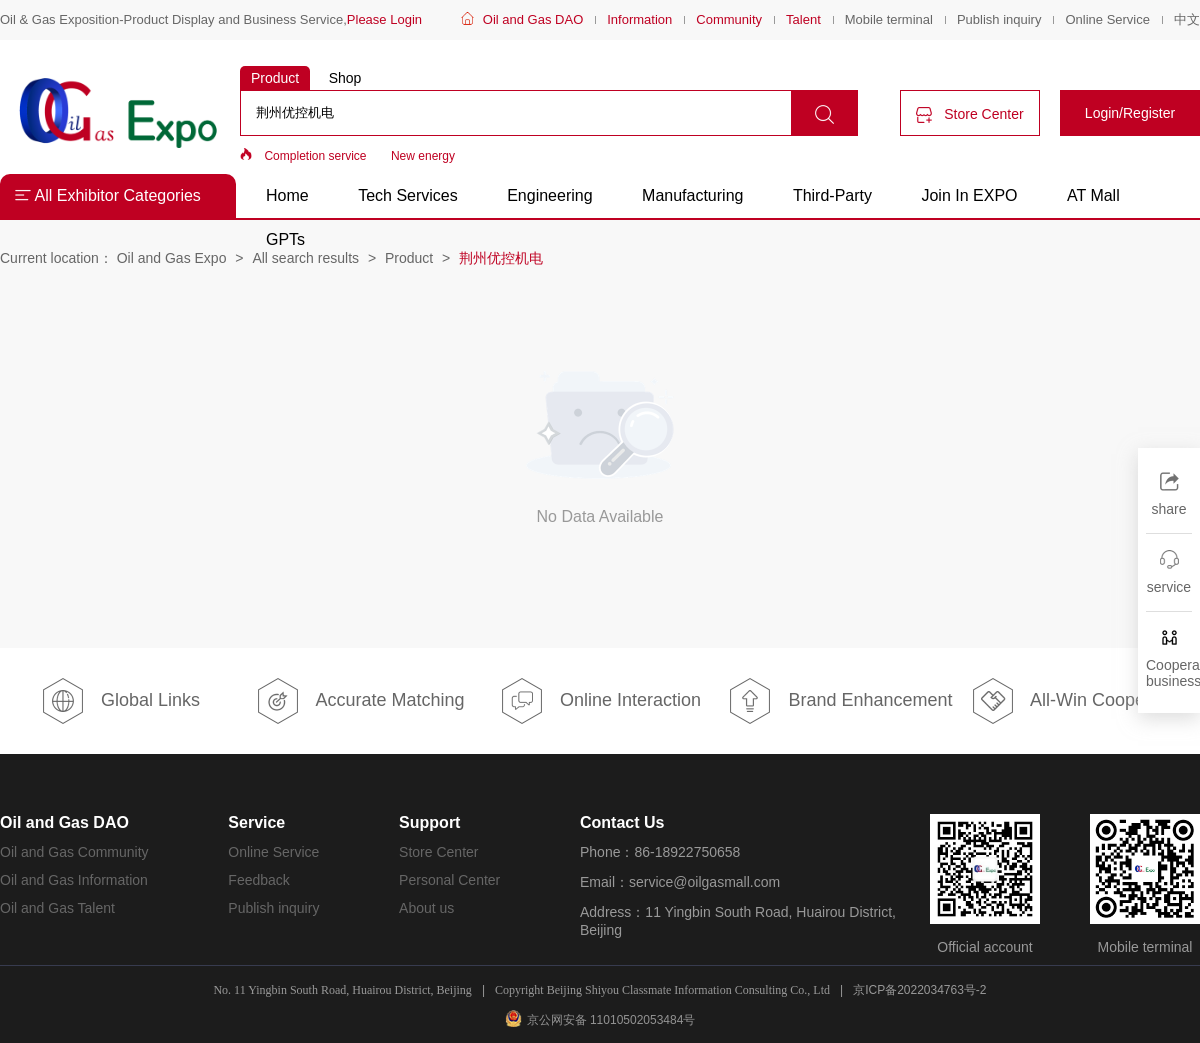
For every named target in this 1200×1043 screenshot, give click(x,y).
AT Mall (1093, 195)
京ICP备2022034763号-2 (919, 990)
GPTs (285, 239)
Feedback (258, 880)
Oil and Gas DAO (533, 19)
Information (639, 19)
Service (256, 822)
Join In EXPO (969, 195)
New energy (423, 156)
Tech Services (408, 195)
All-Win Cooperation (1080, 701)
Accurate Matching (359, 701)
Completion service (315, 156)
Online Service (1107, 19)
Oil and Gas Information (74, 880)
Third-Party (835, 195)
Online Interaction (600, 701)
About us (426, 908)
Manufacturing (692, 195)
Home (287, 195)
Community (729, 19)
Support (429, 822)
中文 (1187, 19)
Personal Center (449, 880)
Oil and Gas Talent (57, 908)
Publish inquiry (999, 19)
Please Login (384, 19)
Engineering (549, 195)
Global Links (120, 701)
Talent (803, 19)
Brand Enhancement (839, 701)
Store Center (969, 114)
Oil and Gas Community (74, 852)
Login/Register (1130, 113)
